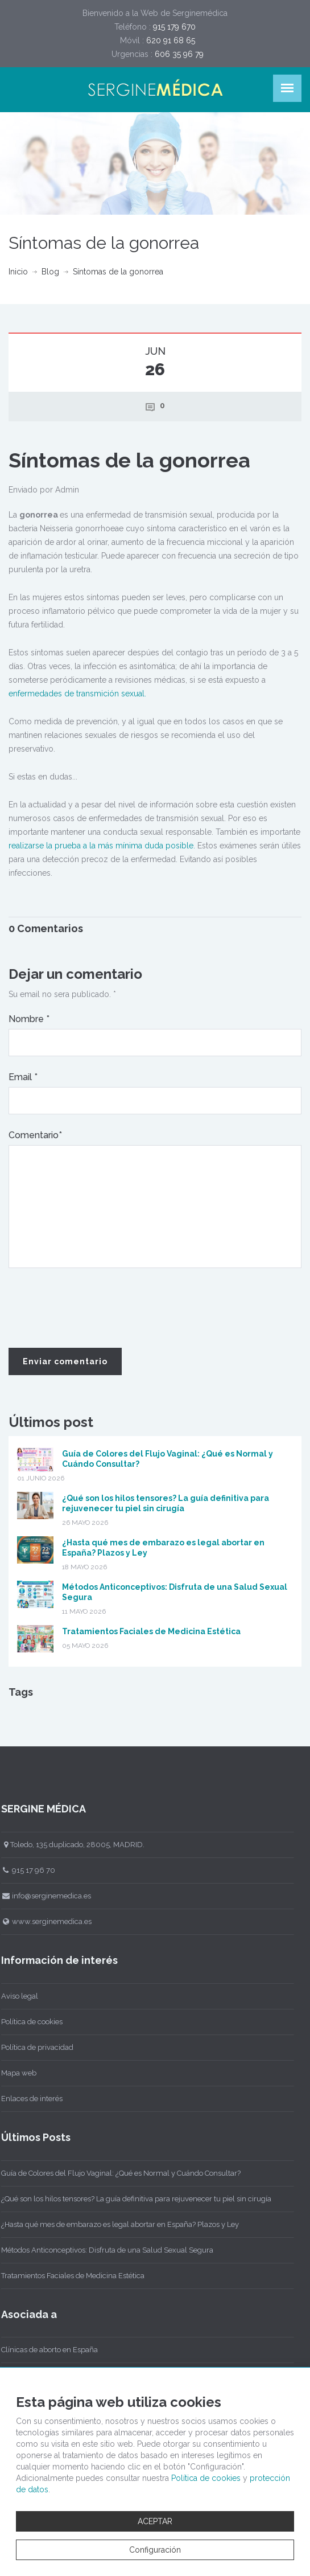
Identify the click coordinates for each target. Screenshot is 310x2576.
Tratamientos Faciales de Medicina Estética (151, 1631)
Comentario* (35, 1135)
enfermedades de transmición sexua (75, 693)
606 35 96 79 (179, 54)
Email (23, 1077)
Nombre (29, 1019)
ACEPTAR (155, 2521)
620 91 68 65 (170, 40)
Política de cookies (206, 2478)
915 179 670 (174, 26)
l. (144, 693)
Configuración (155, 2549)
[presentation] (95, 1308)
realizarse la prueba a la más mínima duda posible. (102, 845)
